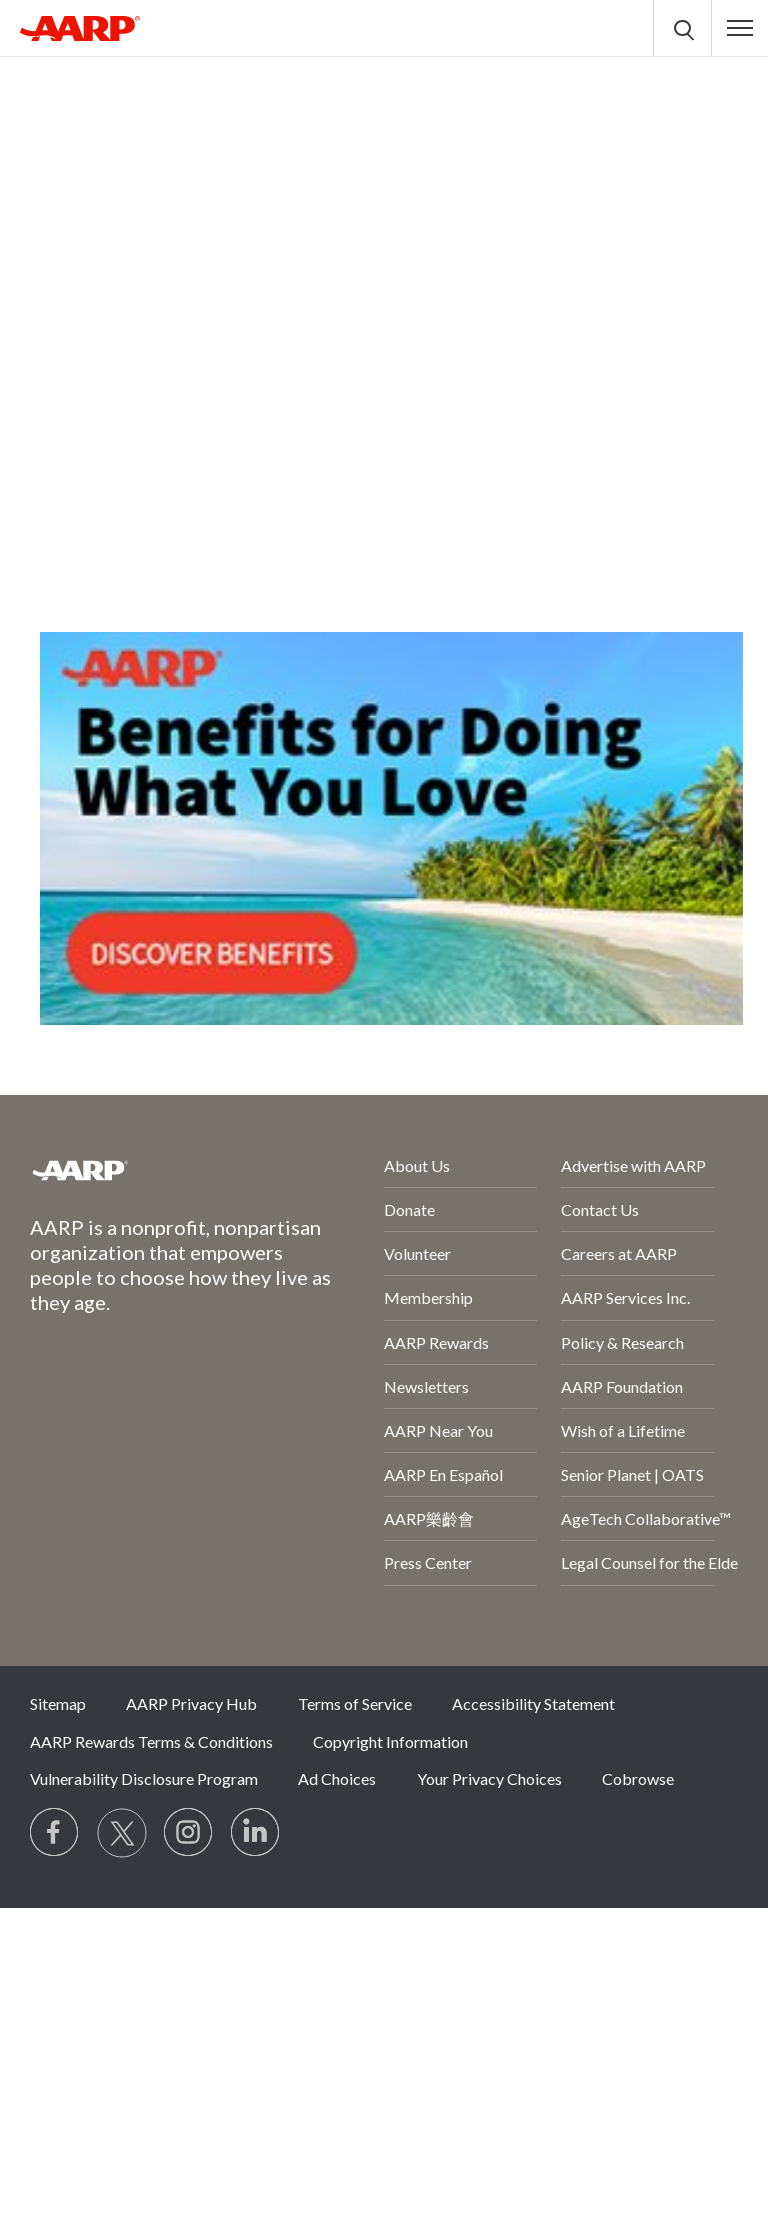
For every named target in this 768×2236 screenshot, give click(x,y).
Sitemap (58, 1703)
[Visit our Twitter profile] (122, 1833)
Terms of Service (355, 1703)
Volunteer (417, 1253)
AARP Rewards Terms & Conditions (151, 1741)
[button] (740, 28)
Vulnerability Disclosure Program (144, 1778)
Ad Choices (337, 1778)
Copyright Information (390, 1741)
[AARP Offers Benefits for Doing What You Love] (391, 828)
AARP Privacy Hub (191, 1703)
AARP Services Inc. (625, 1297)
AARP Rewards (436, 1342)
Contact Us (600, 1209)
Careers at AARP (619, 1253)
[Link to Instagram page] (189, 1833)
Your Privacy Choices (489, 1778)
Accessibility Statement (533, 1703)
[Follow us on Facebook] (55, 1833)
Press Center (428, 1562)
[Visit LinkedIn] (256, 1833)
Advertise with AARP (633, 1165)
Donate (409, 1209)
